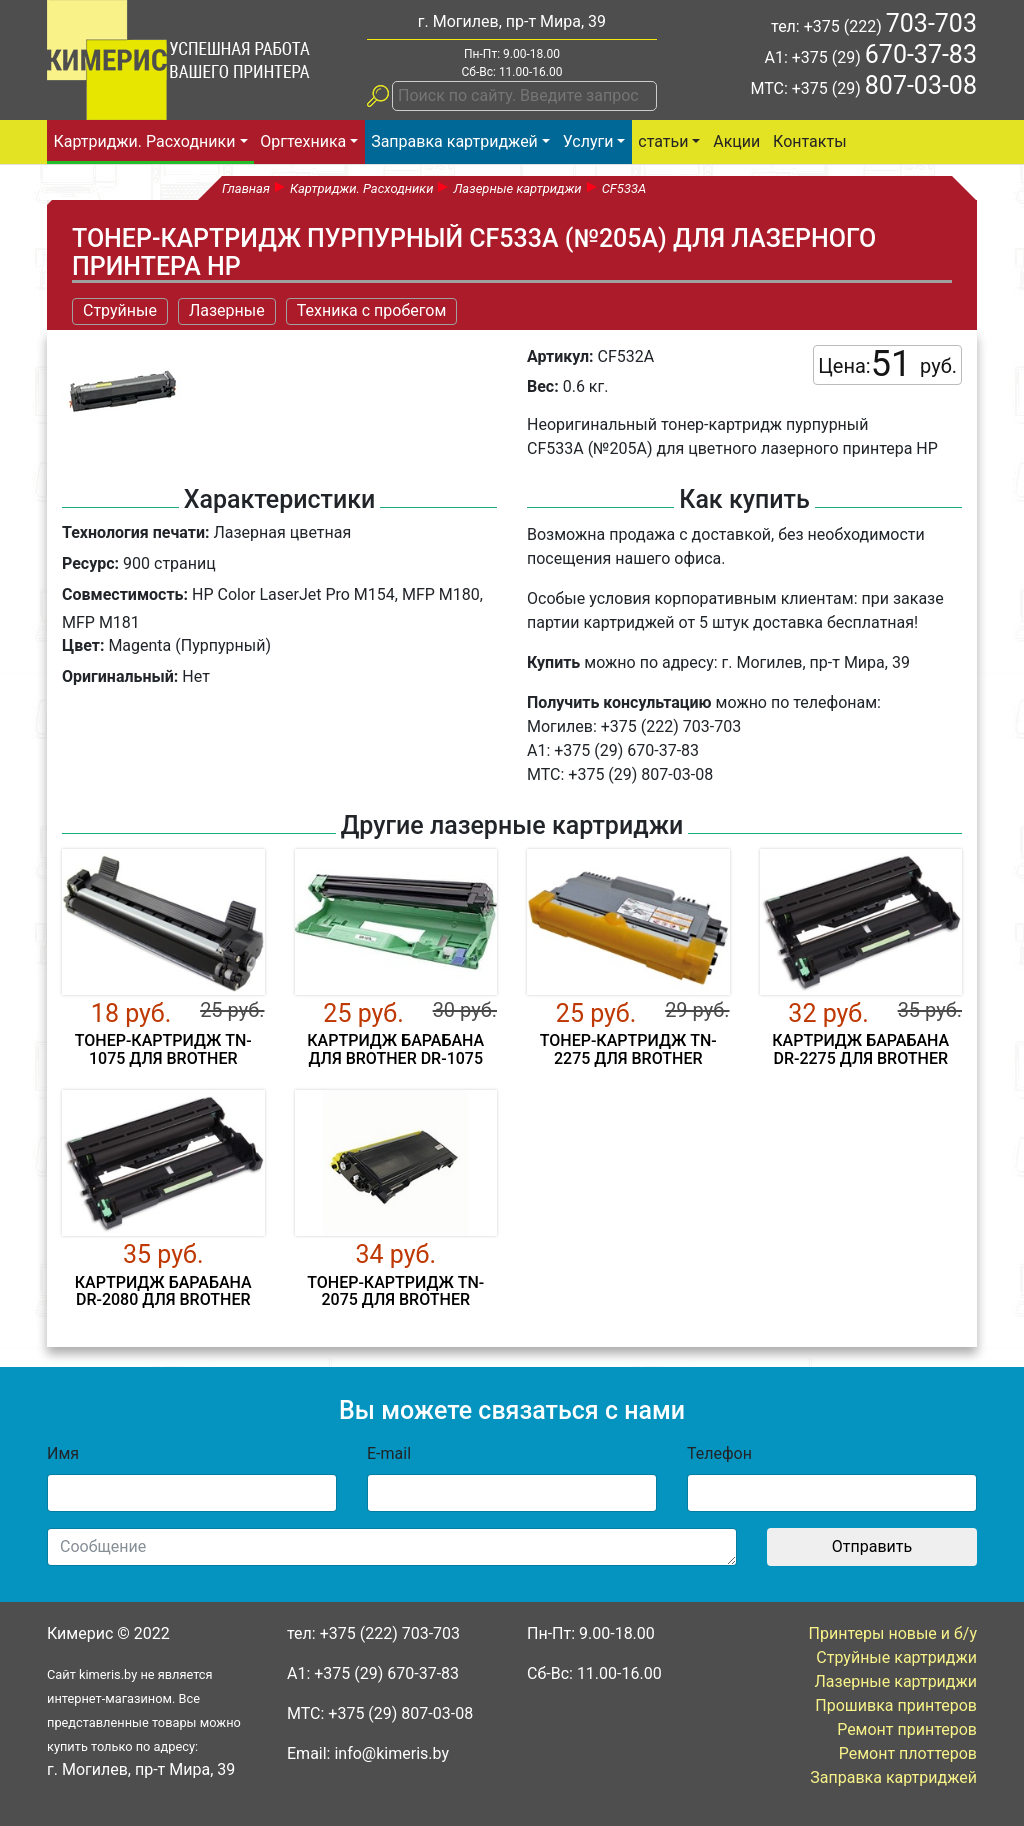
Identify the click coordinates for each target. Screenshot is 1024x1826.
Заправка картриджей (454, 141)
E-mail (389, 1453)
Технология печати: (135, 532)
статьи (663, 141)
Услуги (588, 141)
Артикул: (560, 356)
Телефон (719, 1453)
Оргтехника (303, 141)
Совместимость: (125, 594)
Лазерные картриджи (896, 1681)
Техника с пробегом (372, 310)
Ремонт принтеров (907, 1729)
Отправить (872, 1546)
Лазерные (227, 310)
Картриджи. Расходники (144, 141)
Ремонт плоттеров (908, 1753)
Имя (63, 1453)
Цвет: (83, 645)
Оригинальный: (120, 676)
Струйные (120, 310)
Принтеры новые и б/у (893, 1633)
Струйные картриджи (896, 1657)
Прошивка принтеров (896, 1705)
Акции (736, 141)
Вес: (543, 386)
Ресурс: (90, 563)
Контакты (809, 141)
